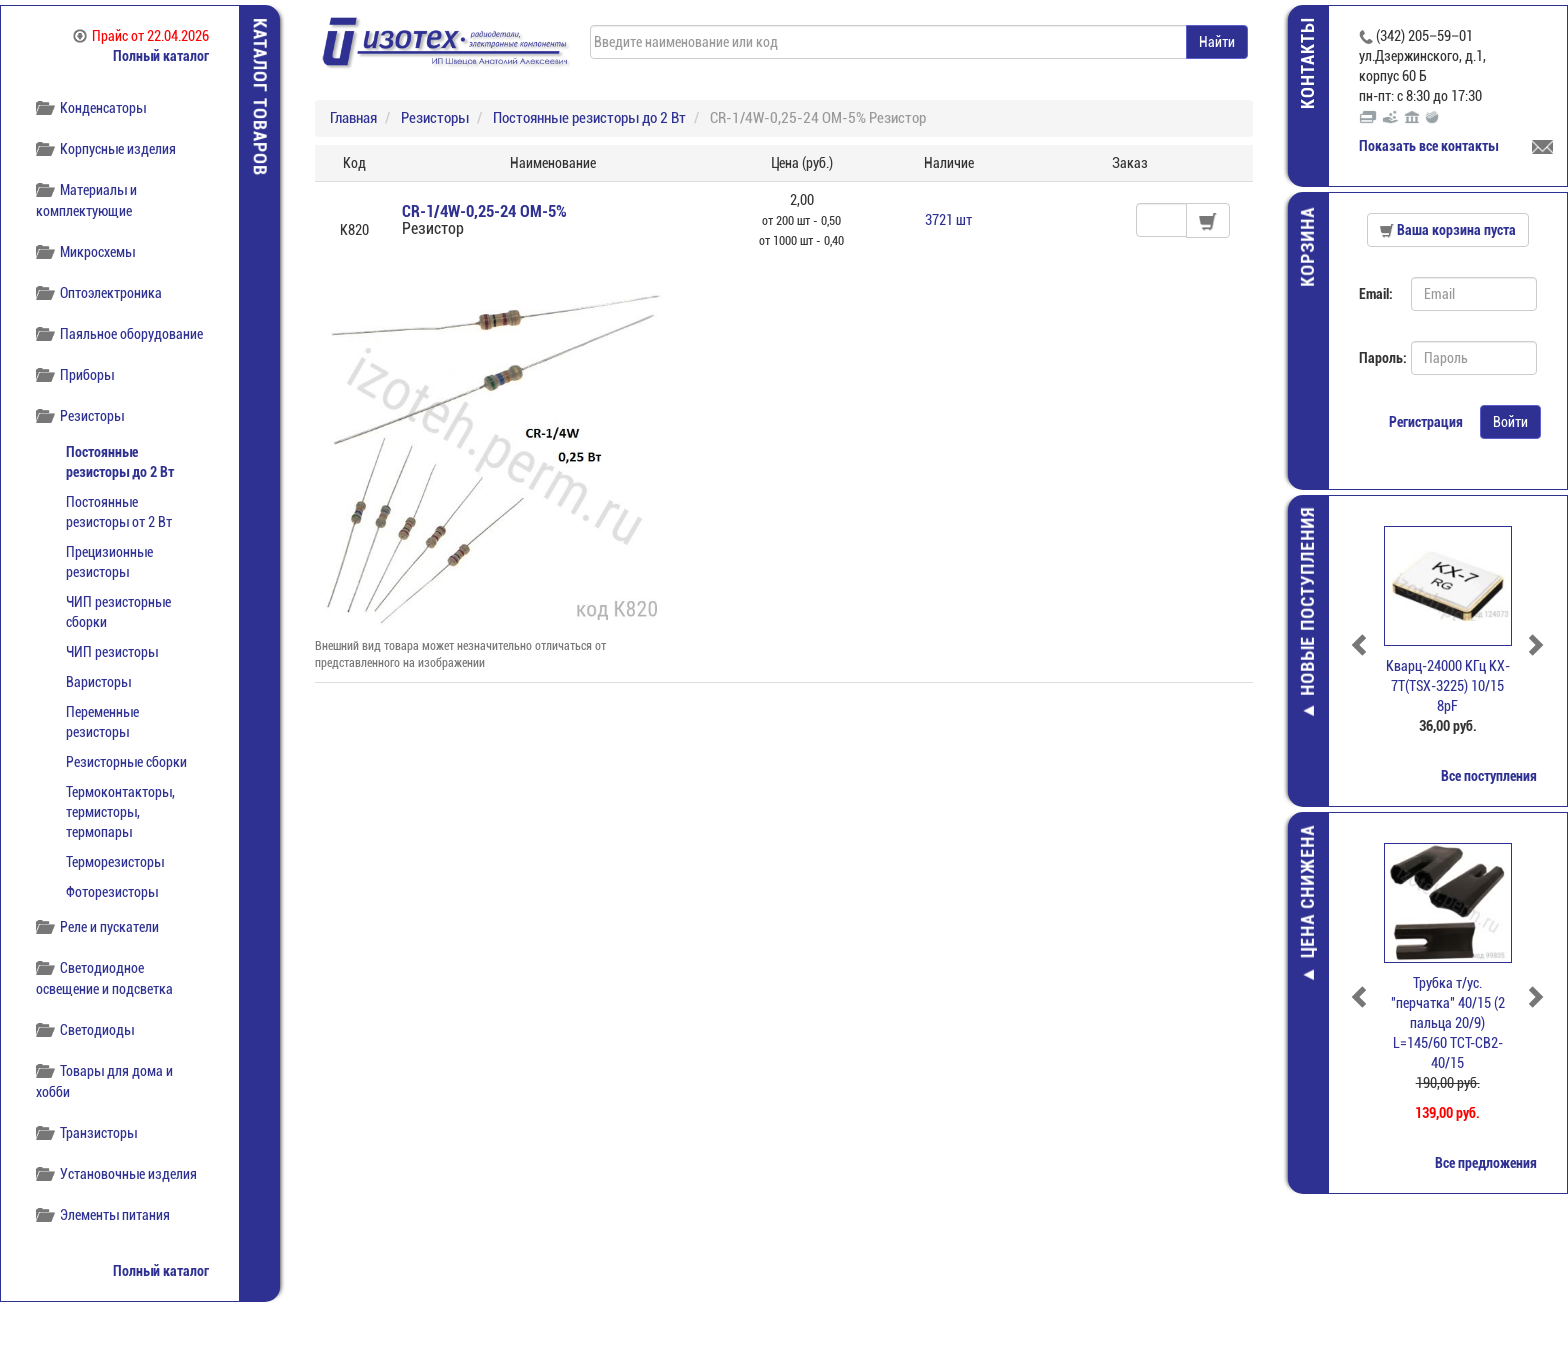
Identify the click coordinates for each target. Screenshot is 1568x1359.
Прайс (141, 36)
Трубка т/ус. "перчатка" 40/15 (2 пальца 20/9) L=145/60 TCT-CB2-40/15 (1448, 1023)
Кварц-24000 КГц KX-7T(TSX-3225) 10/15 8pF (1448, 686)
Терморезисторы (115, 862)
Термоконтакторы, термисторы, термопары (120, 812)
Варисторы (98, 682)
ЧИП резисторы (112, 652)
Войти (1510, 422)
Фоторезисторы (112, 892)
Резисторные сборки (126, 762)
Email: (1376, 294)
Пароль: (1377, 358)
